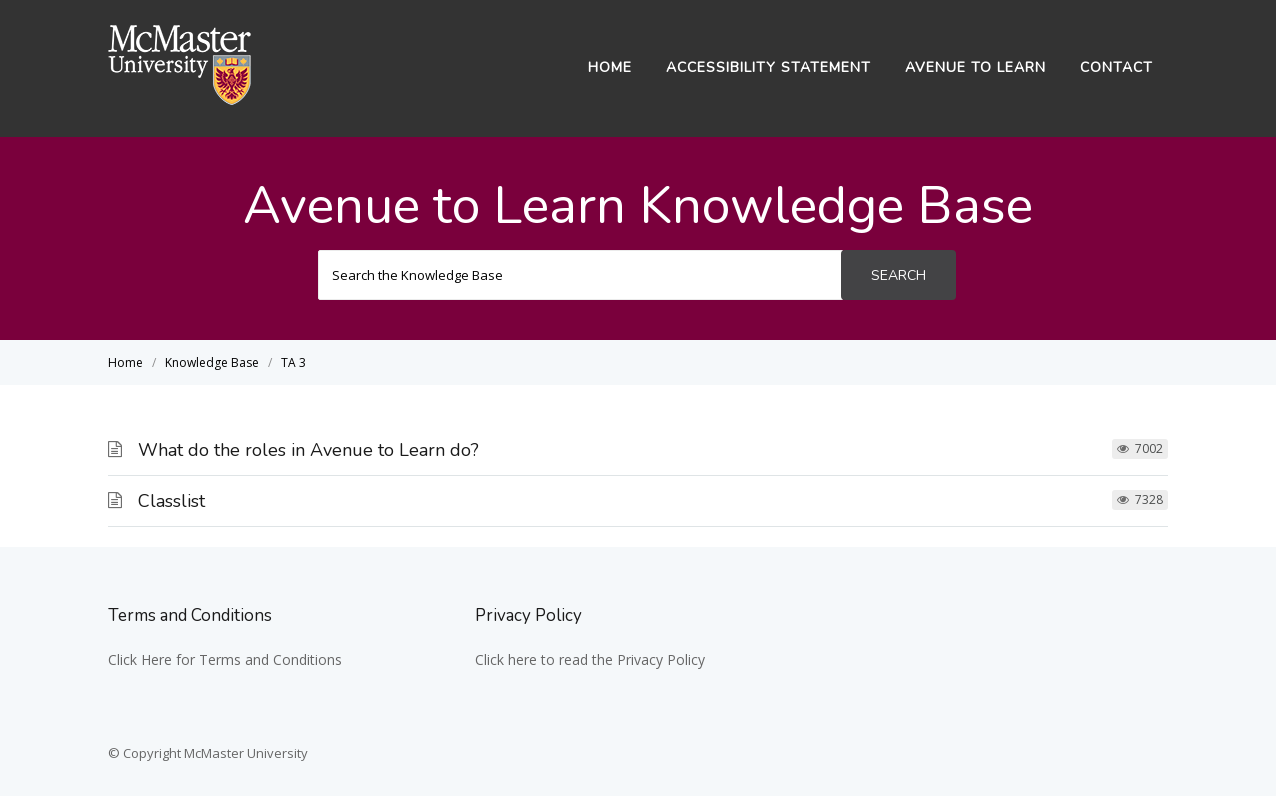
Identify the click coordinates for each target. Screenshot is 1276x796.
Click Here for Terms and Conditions (225, 659)
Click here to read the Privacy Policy (590, 659)
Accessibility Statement (768, 67)
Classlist (171, 501)
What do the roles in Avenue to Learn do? (308, 450)
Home (610, 67)
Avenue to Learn (975, 67)
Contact (1116, 67)
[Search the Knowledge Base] (580, 275)
